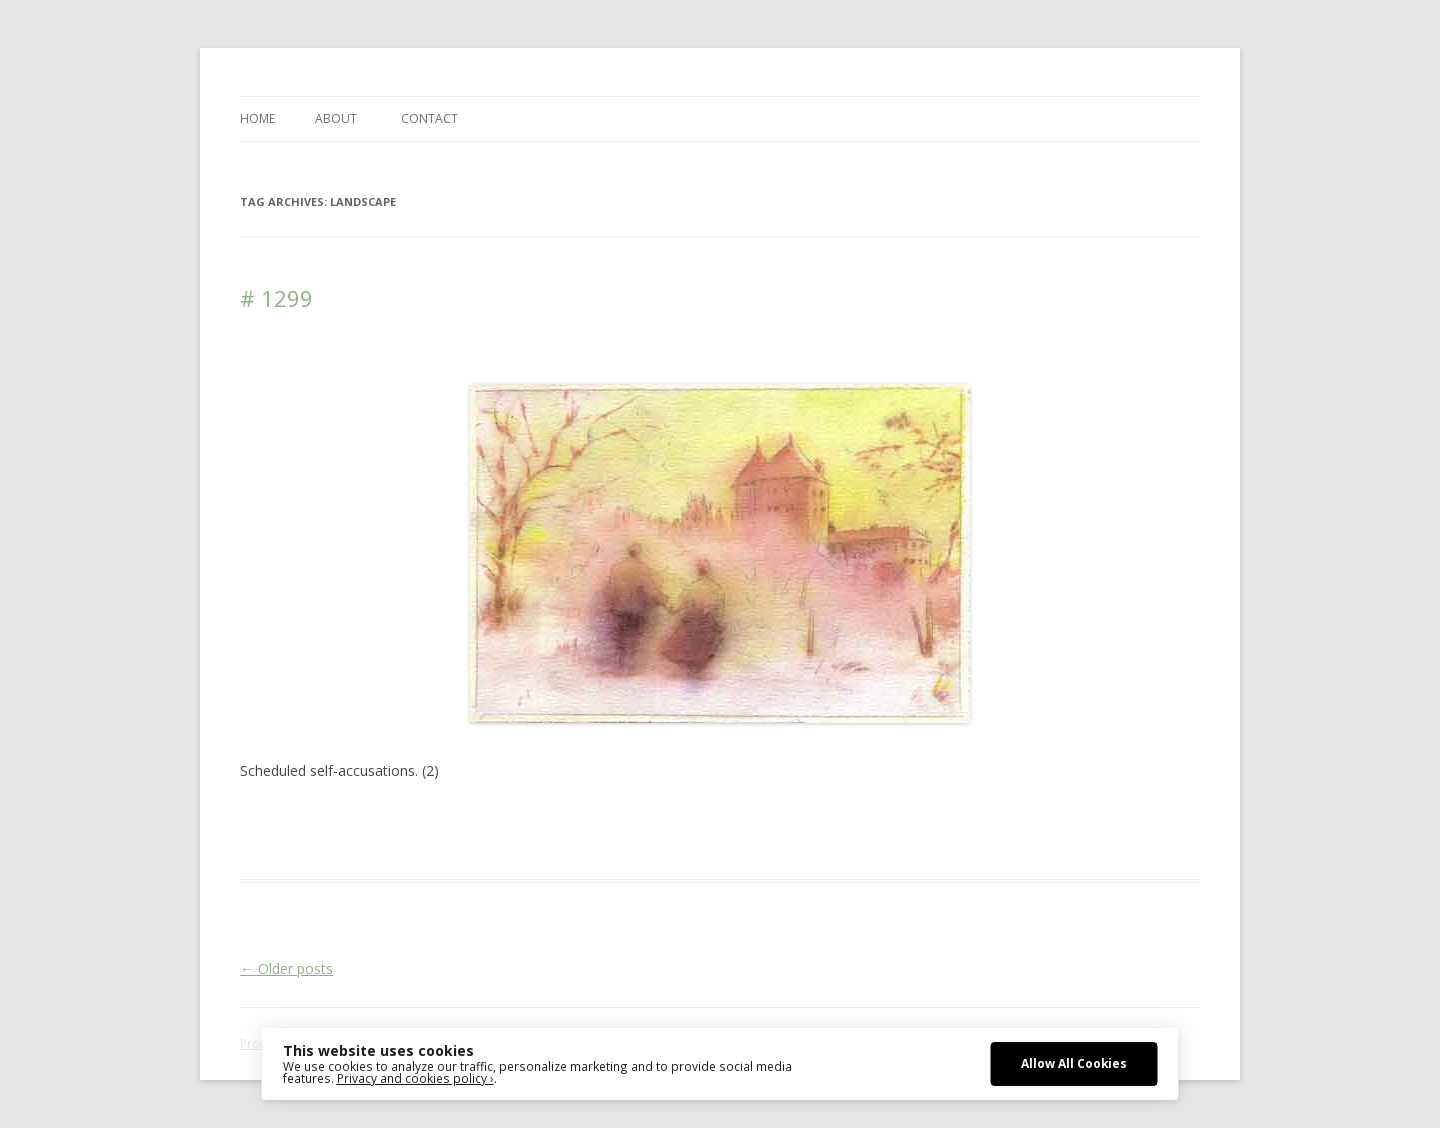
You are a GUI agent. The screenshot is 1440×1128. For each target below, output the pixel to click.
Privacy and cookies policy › (415, 1078)
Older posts (286, 968)
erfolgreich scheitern (716, 819)
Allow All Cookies (1074, 1063)
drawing (622, 819)
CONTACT (429, 118)
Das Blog (417, 819)
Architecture (555, 819)
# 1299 (276, 298)
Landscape (818, 819)
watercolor (998, 819)
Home (257, 118)
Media (877, 819)
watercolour (1073, 819)
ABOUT (336, 118)
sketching (931, 819)
